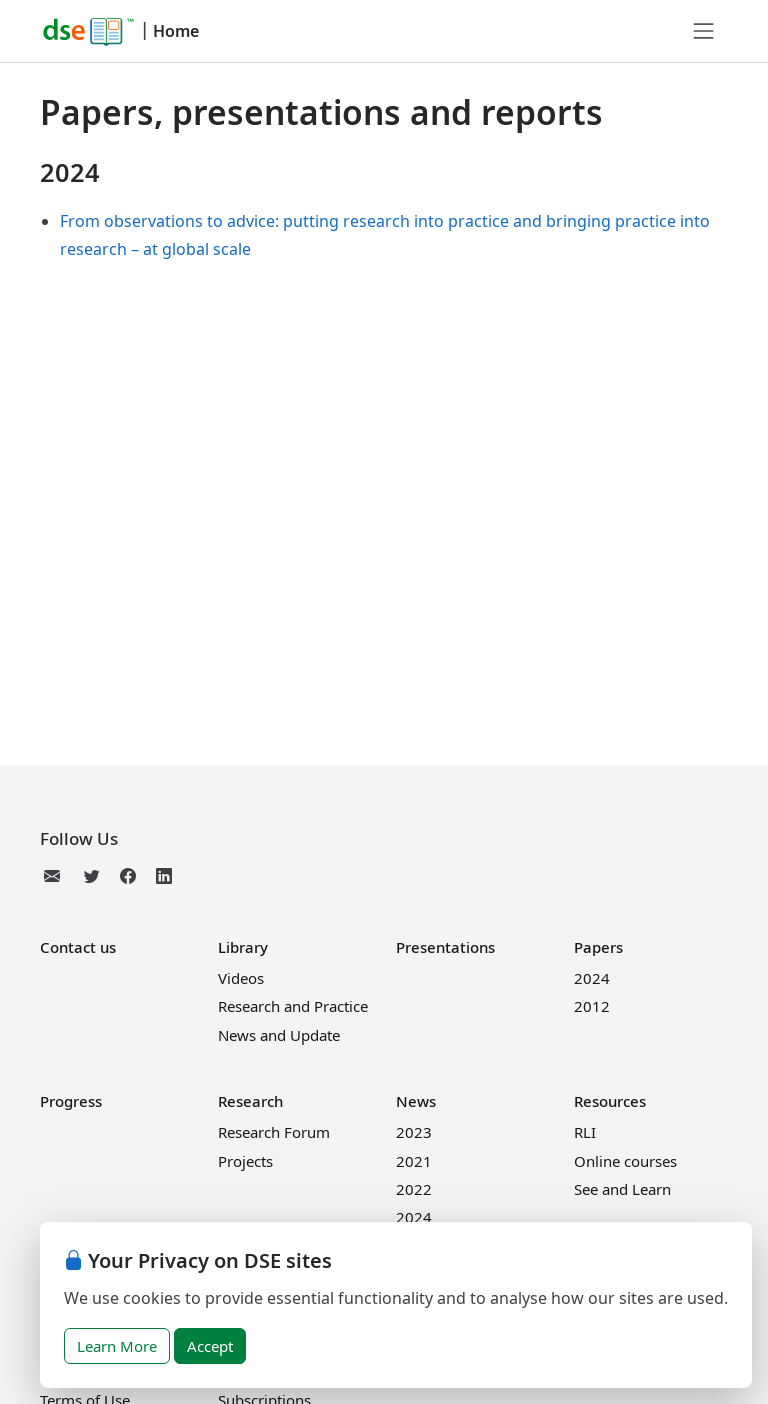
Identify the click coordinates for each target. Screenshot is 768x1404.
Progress (71, 1101)
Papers (598, 947)
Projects (245, 1161)
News (416, 1101)
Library (243, 947)
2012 (592, 1006)
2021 (414, 1161)
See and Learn (622, 1189)
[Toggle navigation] (704, 31)
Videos (241, 978)
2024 (592, 978)
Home (176, 31)
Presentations (445, 947)
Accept (210, 1346)
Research (250, 1101)
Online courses (625, 1161)
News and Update (279, 1035)
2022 (414, 1189)
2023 (414, 1132)
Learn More (117, 1346)
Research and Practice (293, 1006)
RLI (585, 1132)
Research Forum (274, 1132)
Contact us (78, 947)
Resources (610, 1101)
